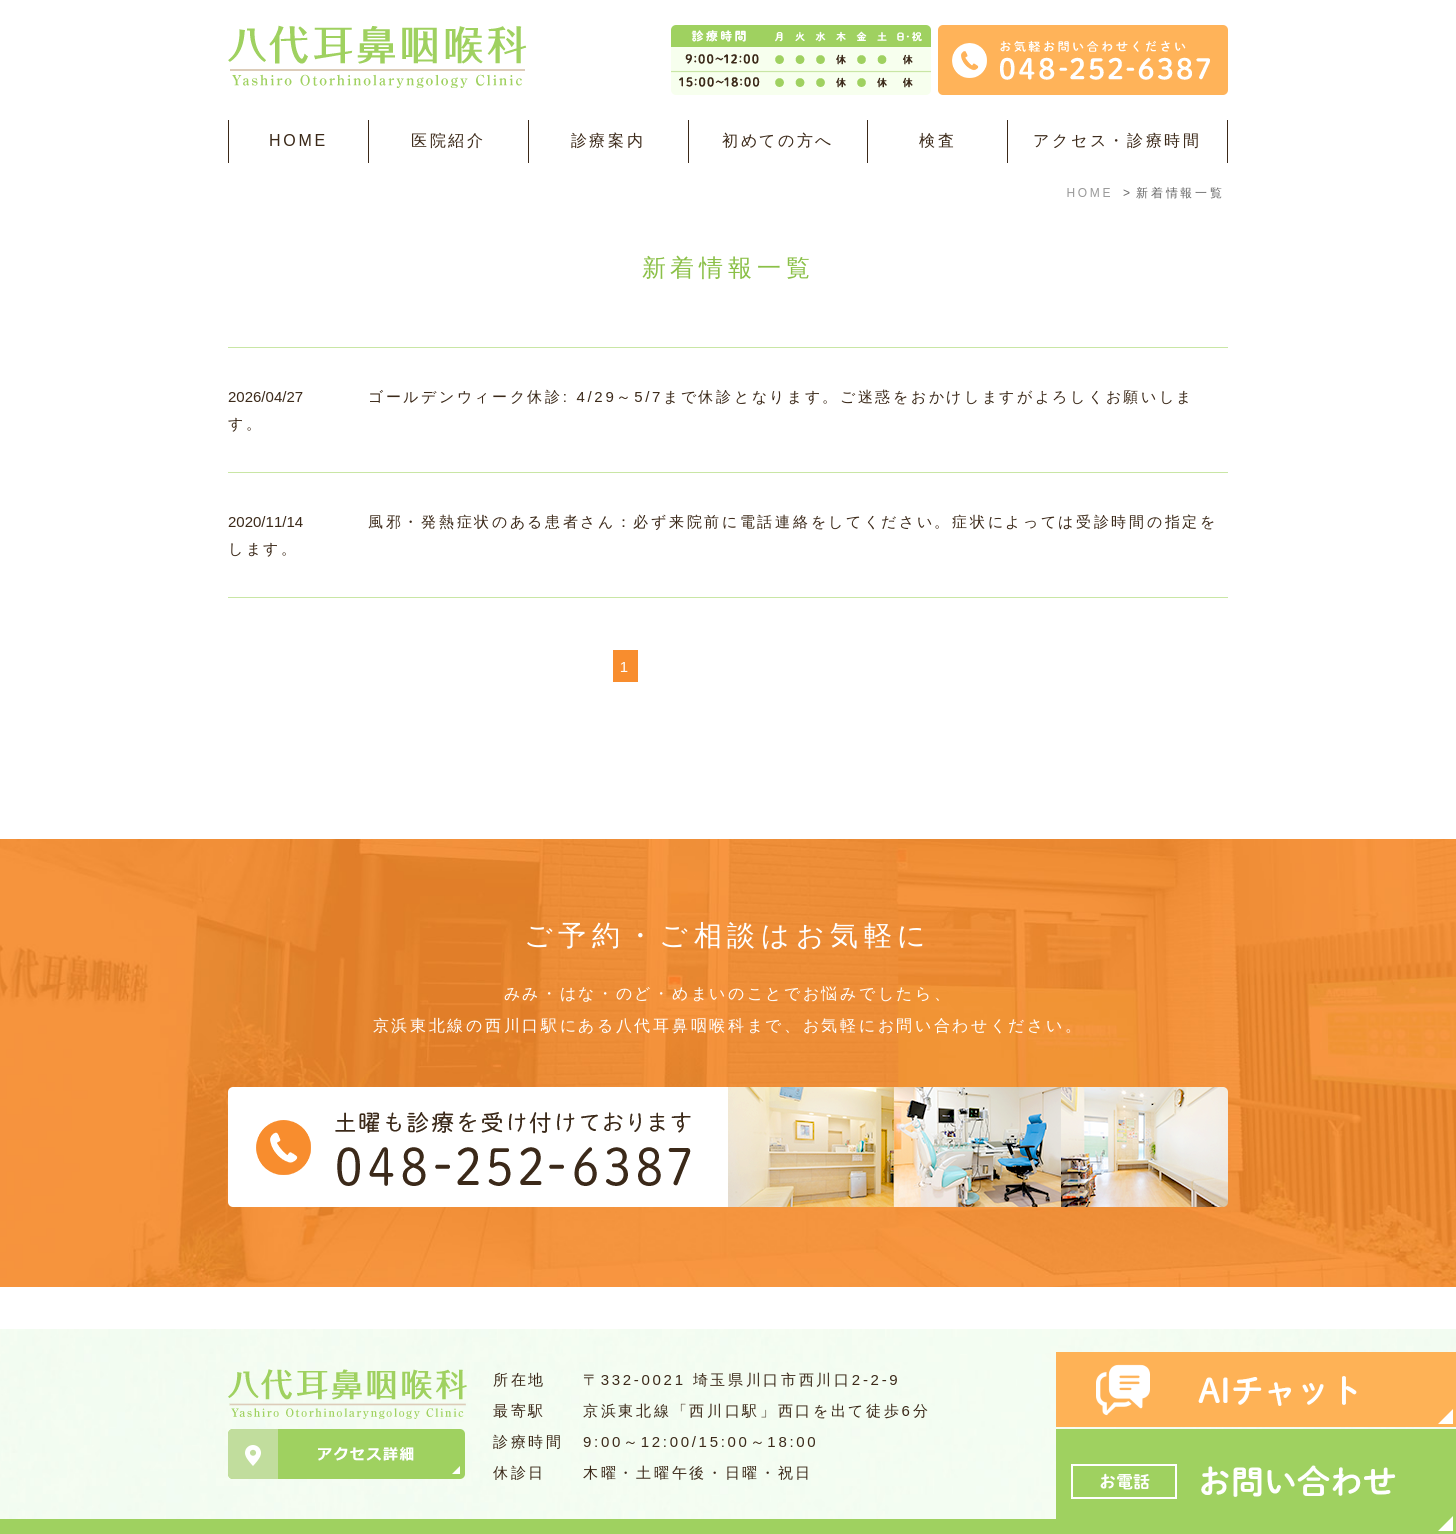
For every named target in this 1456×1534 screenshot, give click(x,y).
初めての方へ (778, 140)
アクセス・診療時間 (1117, 140)
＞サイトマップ (279, 1507)
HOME (298, 140)
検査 (937, 140)
